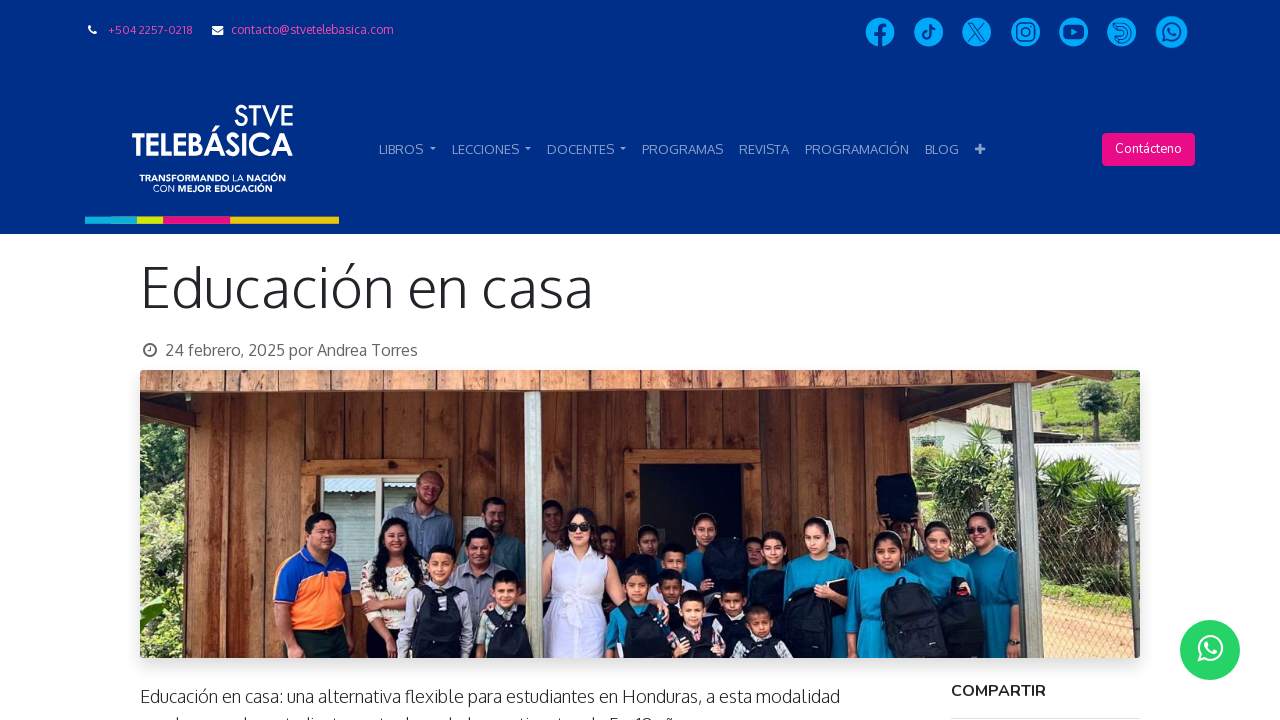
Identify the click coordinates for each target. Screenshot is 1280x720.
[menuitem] (682, 150)
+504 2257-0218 (150, 29)
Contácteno (1148, 149)
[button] (980, 150)
